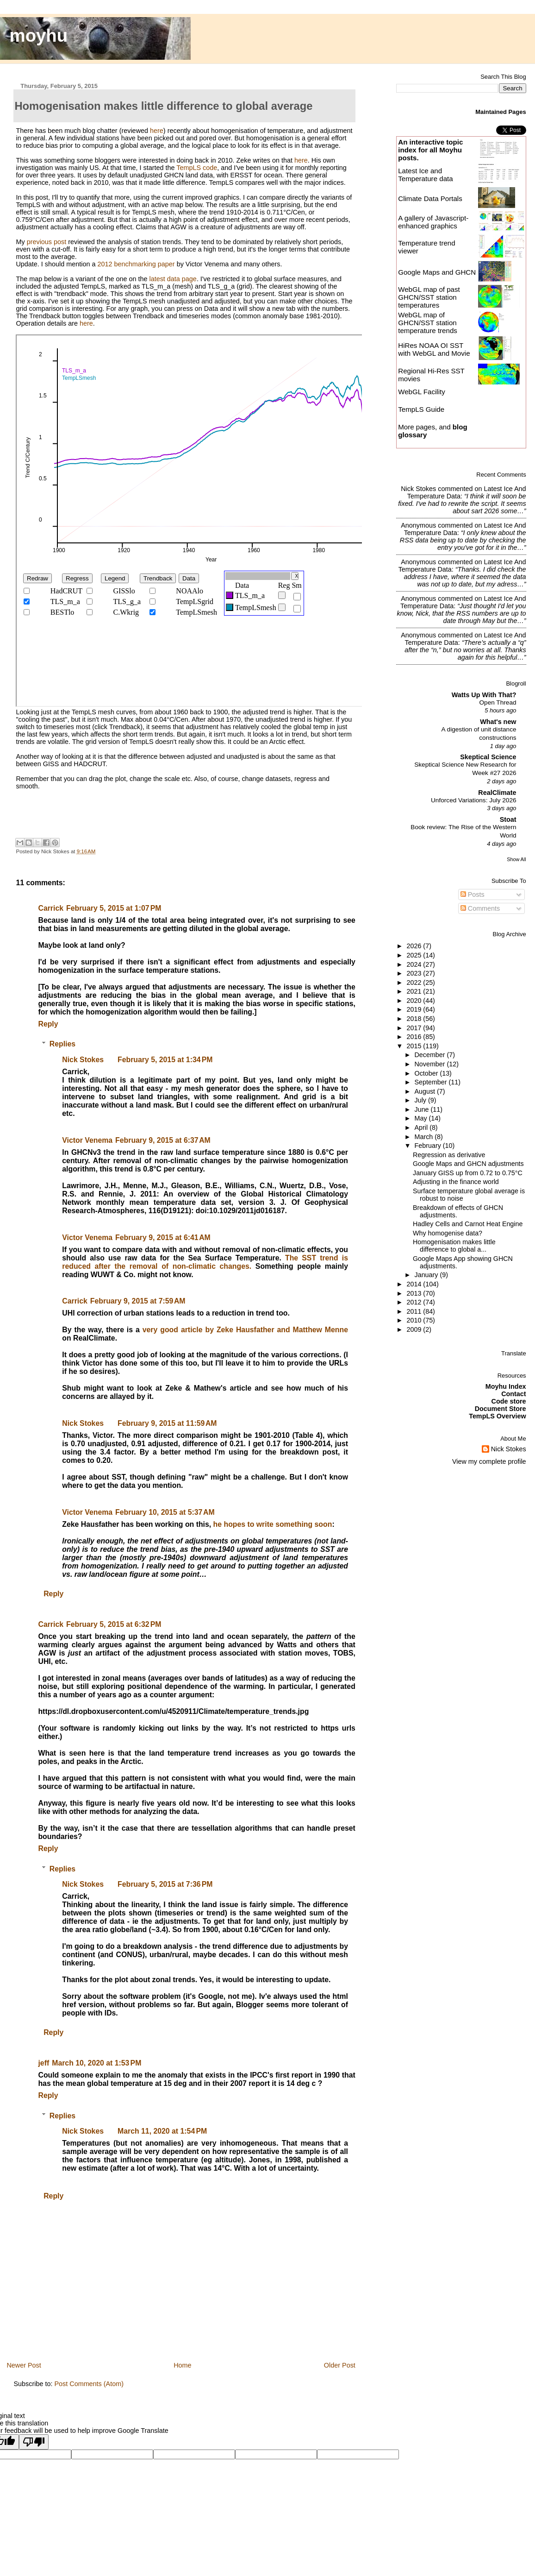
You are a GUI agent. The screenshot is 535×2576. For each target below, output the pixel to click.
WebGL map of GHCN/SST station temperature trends (427, 322)
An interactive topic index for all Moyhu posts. (430, 150)
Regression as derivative (449, 1155)
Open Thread (497, 702)
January (427, 1275)
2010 (414, 1320)
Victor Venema (87, 1140)
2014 (414, 1284)
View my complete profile (489, 1461)
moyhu (39, 35)
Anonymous (418, 525)
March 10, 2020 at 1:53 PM (96, 2063)
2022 (414, 982)
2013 (414, 1293)
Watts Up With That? (484, 695)
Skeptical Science (488, 757)
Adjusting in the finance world (456, 1181)
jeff (43, 2063)
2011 (414, 1311)
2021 (414, 991)
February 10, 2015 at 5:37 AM (165, 1512)
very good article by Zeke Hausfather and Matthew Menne (245, 1330)
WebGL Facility (421, 392)
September (432, 1082)
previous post (47, 242)
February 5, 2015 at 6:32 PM (113, 1624)
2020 (414, 1000)
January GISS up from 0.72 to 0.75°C (468, 1173)
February (429, 1145)
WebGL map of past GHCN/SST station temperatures (429, 297)
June (423, 1109)
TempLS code (196, 167)
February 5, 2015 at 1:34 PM (165, 1060)
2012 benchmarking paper (135, 264)
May (422, 1118)
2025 (414, 955)
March (425, 1136)
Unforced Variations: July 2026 (473, 800)
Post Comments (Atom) (89, 2383)
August (426, 1091)
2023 (414, 973)
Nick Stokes (83, 1060)
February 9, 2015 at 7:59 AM (138, 1301)
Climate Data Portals (430, 198)
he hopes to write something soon (272, 1524)
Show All (516, 859)
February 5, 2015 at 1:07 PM (113, 908)
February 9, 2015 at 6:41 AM (163, 1237)
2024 (414, 964)
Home (182, 2365)
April (422, 1127)
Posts (472, 894)
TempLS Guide (421, 409)
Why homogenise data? (447, 1233)
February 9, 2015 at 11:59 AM (167, 1423)
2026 (414, 946)
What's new (498, 721)
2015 (414, 1046)
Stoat (508, 819)
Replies (62, 1044)
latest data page (172, 279)
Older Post (339, 2365)
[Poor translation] (34, 2442)
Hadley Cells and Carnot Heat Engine (468, 1224)
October (427, 1073)
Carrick (50, 908)
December (431, 1054)
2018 (414, 1018)
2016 (414, 1036)
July (421, 1100)
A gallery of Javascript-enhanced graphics (433, 222)
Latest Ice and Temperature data (426, 175)
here (156, 130)
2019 (414, 1009)
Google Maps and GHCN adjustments (468, 1163)
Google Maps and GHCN (437, 272)
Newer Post (23, 2365)
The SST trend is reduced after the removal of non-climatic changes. (205, 1262)
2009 (414, 1329)
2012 (414, 1302)
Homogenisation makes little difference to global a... (454, 1245)
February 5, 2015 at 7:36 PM (165, 1884)
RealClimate (497, 792)
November (431, 1064)
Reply (48, 1024)
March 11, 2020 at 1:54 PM (162, 2131)
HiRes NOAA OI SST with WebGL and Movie (434, 349)
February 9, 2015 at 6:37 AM (163, 1140)
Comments (480, 908)
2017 (414, 1028)
